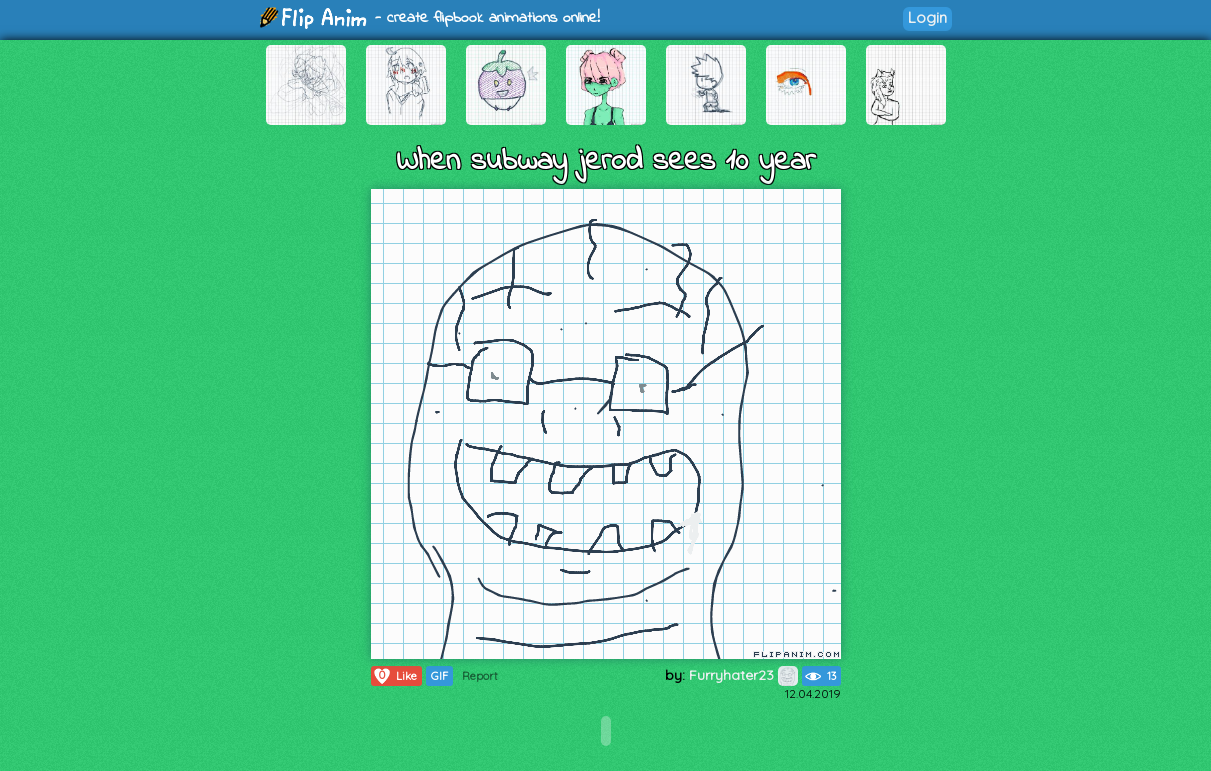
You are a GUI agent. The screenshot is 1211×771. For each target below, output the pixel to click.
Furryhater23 (743, 675)
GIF (439, 676)
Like (394, 676)
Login (927, 17)
